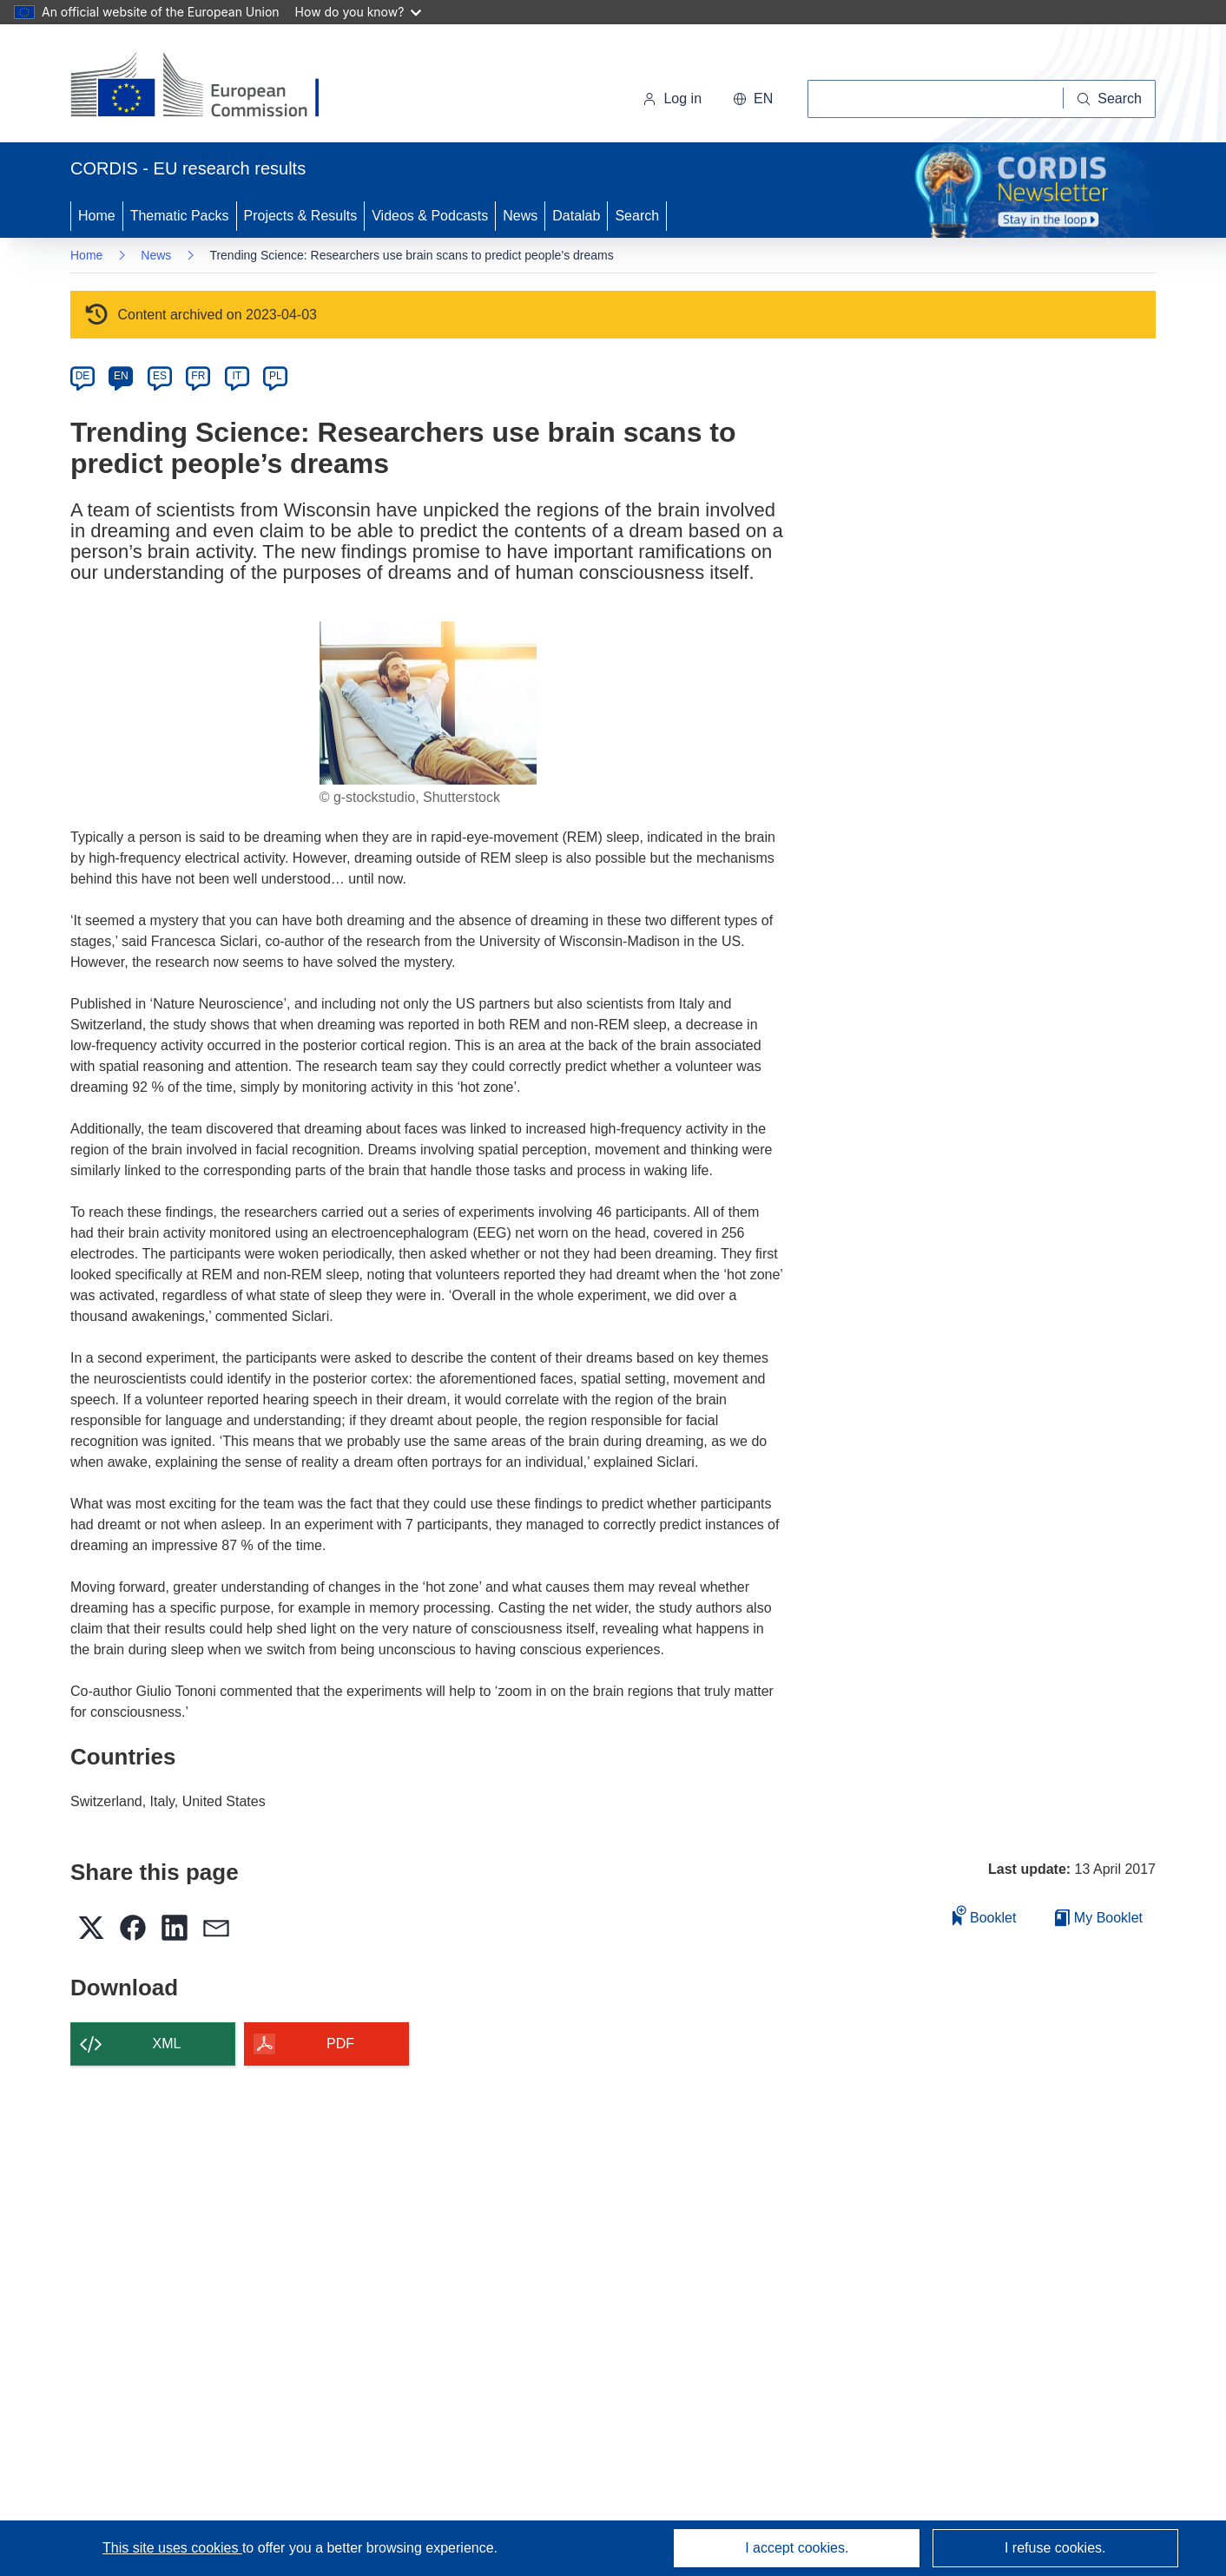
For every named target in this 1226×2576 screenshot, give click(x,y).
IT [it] (236, 376)
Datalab (576, 215)
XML (167, 2043)
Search (637, 215)
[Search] (1110, 99)
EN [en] (121, 376)
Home (96, 215)
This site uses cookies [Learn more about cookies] (172, 2547)
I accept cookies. (796, 2547)
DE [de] (83, 376)
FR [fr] (198, 376)
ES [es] (160, 376)
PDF (340, 2043)
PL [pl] (275, 376)
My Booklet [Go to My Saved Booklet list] (1099, 1917)
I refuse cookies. (1055, 2547)
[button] (753, 99)
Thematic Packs (179, 215)
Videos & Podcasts (430, 215)
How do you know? (358, 11)
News (520, 215)
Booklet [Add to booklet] (984, 1915)
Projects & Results (301, 215)
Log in (672, 98)
